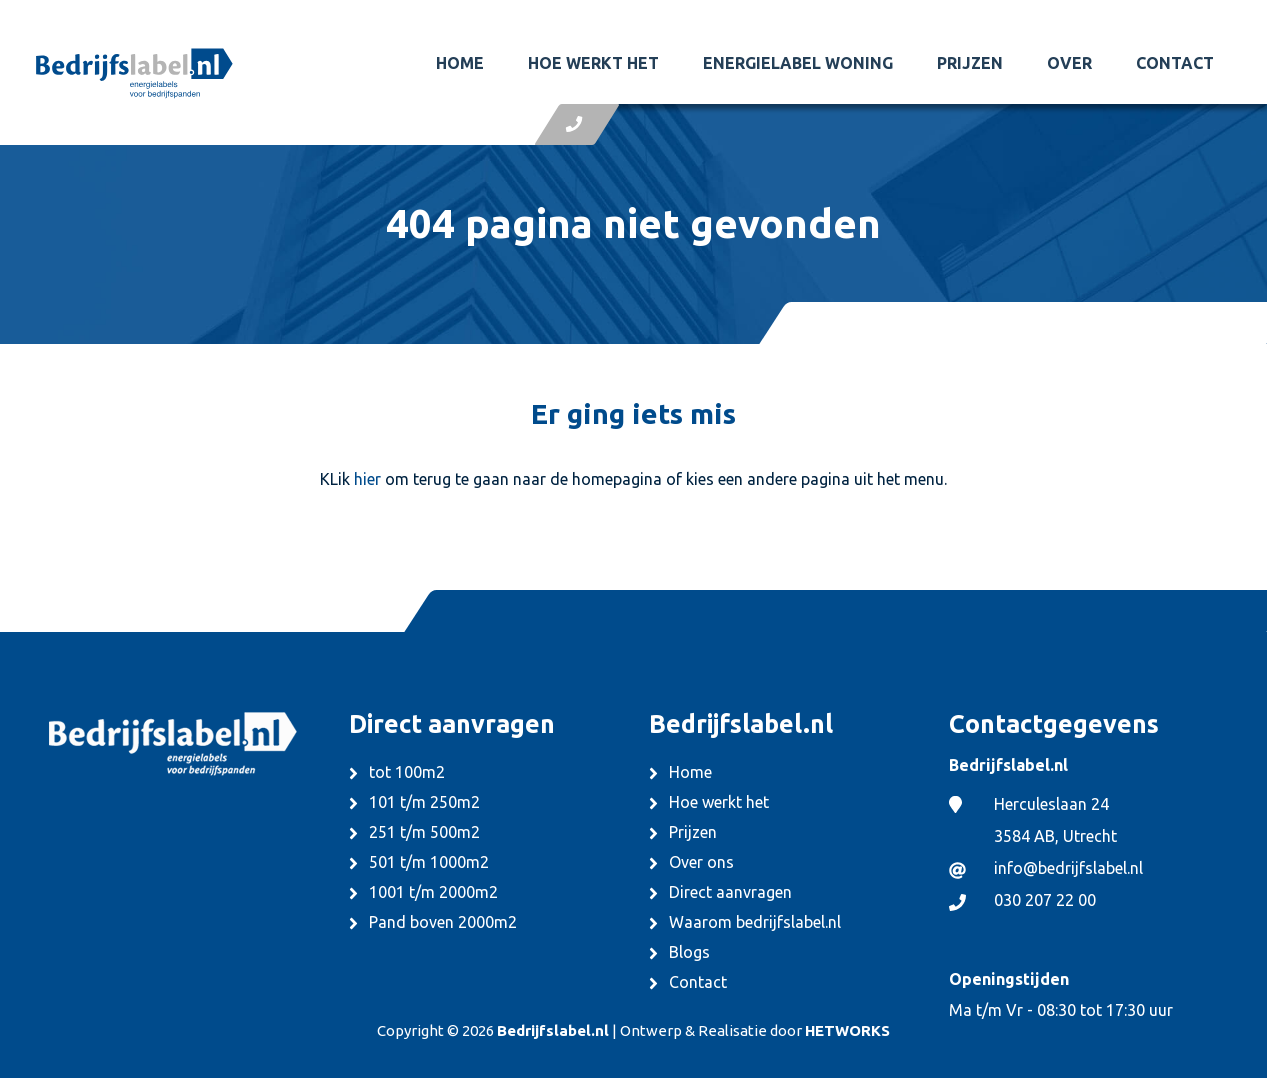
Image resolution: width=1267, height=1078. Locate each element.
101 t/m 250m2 (424, 802)
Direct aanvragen (730, 892)
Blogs (689, 952)
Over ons (701, 862)
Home (460, 63)
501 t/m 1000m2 (429, 862)
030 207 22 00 (1045, 900)
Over (1069, 63)
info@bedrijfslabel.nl (1068, 868)
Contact (1175, 63)
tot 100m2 (407, 772)
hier (367, 479)
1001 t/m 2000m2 (433, 892)
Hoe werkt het (593, 63)
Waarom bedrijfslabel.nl (755, 922)
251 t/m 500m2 (424, 832)
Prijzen (970, 63)
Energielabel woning (798, 63)
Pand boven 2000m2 (443, 922)
